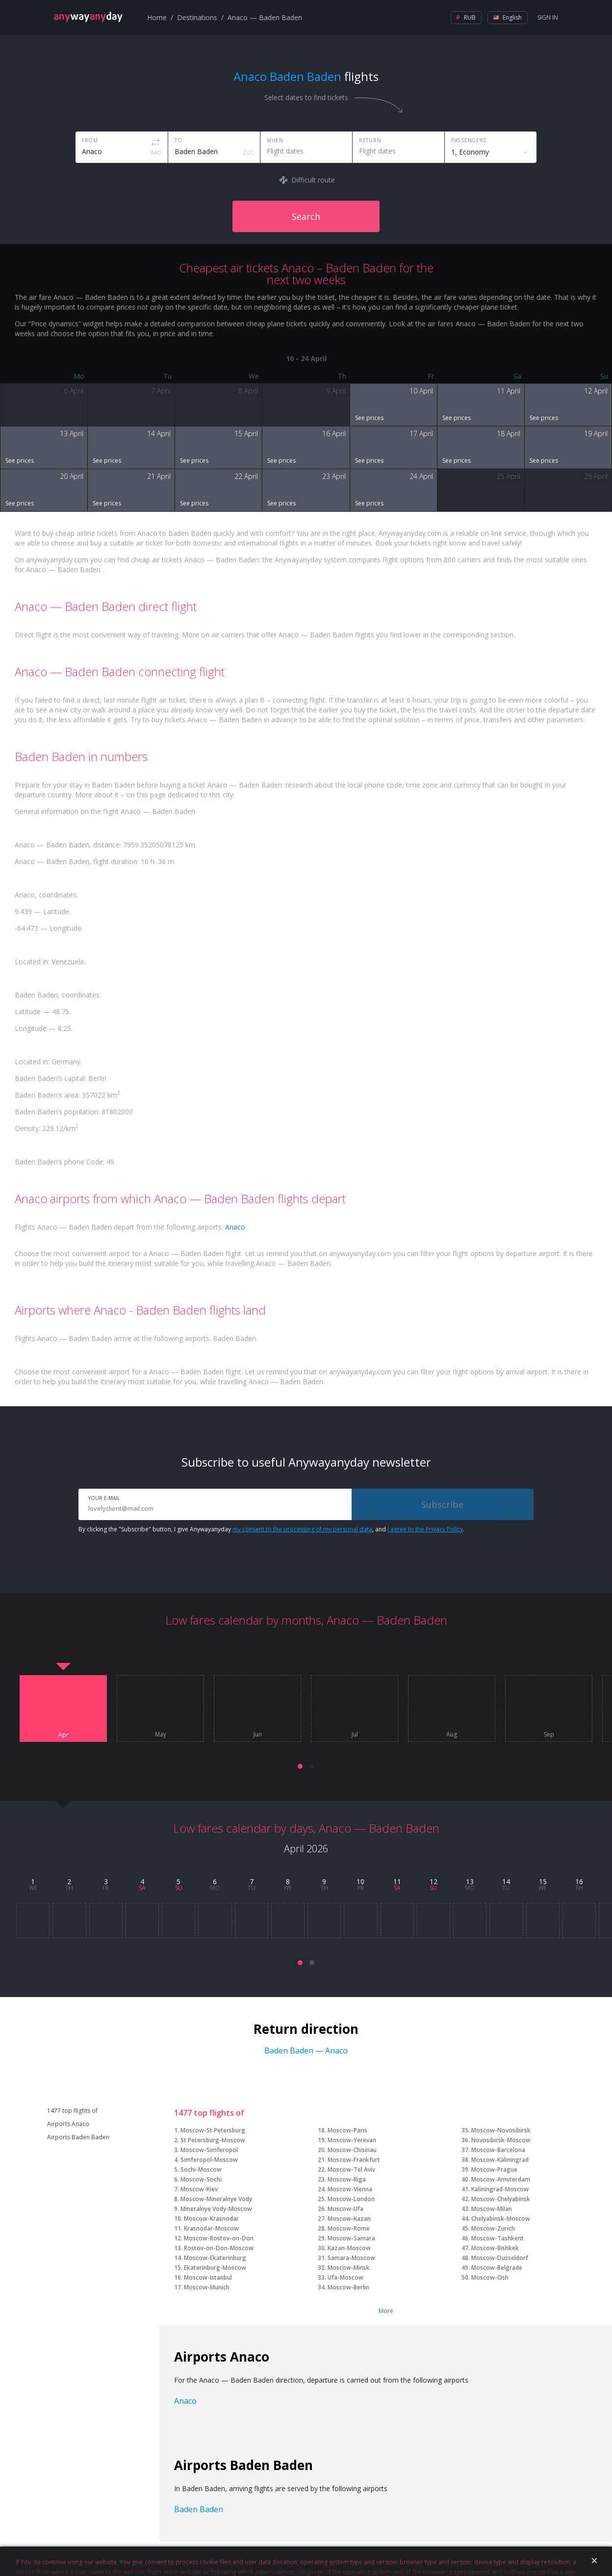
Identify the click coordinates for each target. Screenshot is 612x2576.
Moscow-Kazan (349, 2218)
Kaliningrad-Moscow (500, 2189)
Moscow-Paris (347, 2130)
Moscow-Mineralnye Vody (216, 2199)
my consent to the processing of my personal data (302, 1529)
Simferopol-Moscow (209, 2159)
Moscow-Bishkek (495, 2248)
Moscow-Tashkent (497, 2238)
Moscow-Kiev (199, 2189)
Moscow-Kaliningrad (500, 2159)
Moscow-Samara (351, 2238)
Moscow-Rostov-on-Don (219, 2238)
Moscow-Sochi (201, 2179)
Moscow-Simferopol (209, 2150)
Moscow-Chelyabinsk (500, 2199)
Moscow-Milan (491, 2209)
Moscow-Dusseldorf (499, 2258)
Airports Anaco (68, 2124)
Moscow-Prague (494, 2169)
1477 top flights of (72, 2110)
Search (306, 216)
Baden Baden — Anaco (306, 2050)
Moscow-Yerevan (352, 2140)
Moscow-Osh (490, 2277)
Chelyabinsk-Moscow (500, 2218)
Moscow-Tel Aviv (351, 2169)
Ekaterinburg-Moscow (215, 2267)
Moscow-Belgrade (496, 2267)
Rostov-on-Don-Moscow (219, 2248)
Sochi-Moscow (201, 2169)
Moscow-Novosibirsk (501, 2130)
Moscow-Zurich (493, 2228)
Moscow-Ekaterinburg (215, 2258)
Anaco (235, 1227)
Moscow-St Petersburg (212, 2130)
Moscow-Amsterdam (500, 2179)
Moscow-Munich (207, 2287)
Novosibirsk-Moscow (501, 2140)
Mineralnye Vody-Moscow (216, 2209)
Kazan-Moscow (349, 2248)
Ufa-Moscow (345, 2277)
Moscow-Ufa (345, 2209)
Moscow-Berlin (348, 2287)
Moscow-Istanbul (208, 2277)
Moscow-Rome (349, 2228)
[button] (300, 1766)
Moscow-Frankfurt (354, 2159)
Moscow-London (351, 2199)
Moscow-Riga (347, 2179)
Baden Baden (198, 2509)
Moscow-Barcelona (498, 2150)
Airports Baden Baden (78, 2137)
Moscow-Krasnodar (211, 2218)
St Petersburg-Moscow (212, 2140)
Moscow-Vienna (350, 2189)
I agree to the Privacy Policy (425, 1529)
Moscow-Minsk (349, 2267)
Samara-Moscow (351, 2258)
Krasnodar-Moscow (211, 2228)
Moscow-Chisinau (352, 2150)
